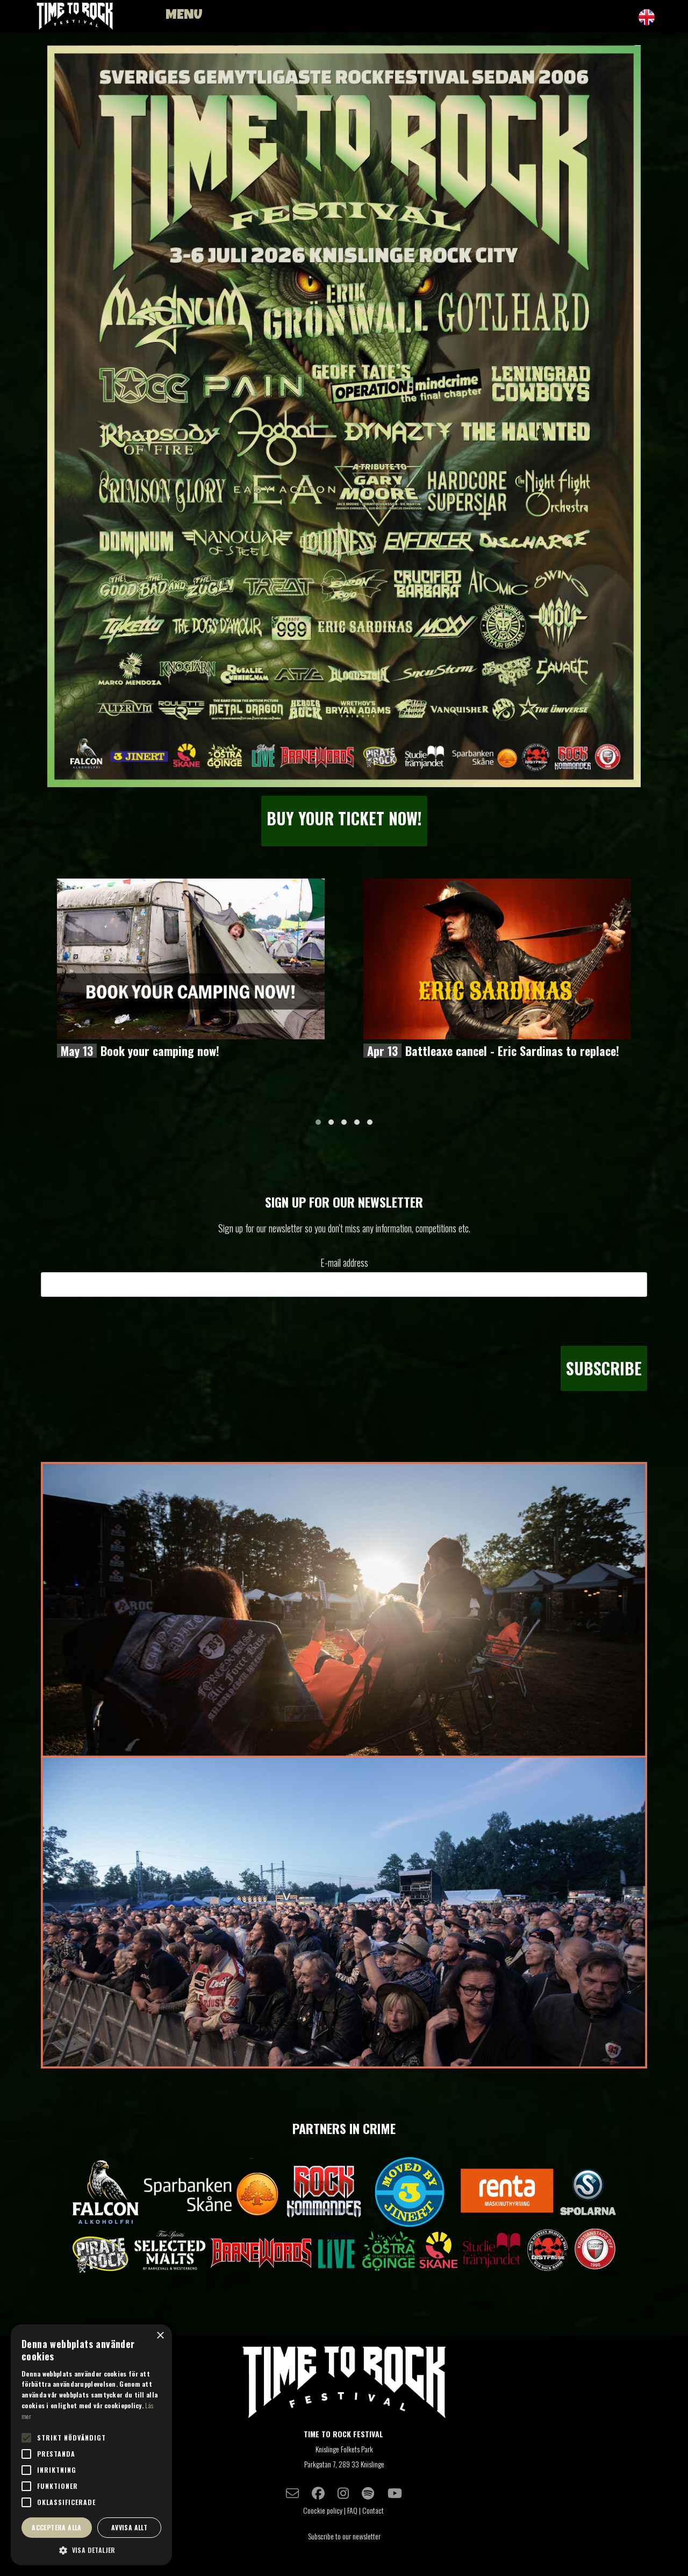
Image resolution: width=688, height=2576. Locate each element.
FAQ (352, 2510)
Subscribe (604, 1368)
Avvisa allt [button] (129, 2527)
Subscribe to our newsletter (344, 2536)
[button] (318, 1122)
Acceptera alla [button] (57, 2527)
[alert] (91, 2444)
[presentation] (565, 1320)
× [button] (160, 2336)
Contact (373, 2510)
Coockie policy (322, 2510)
